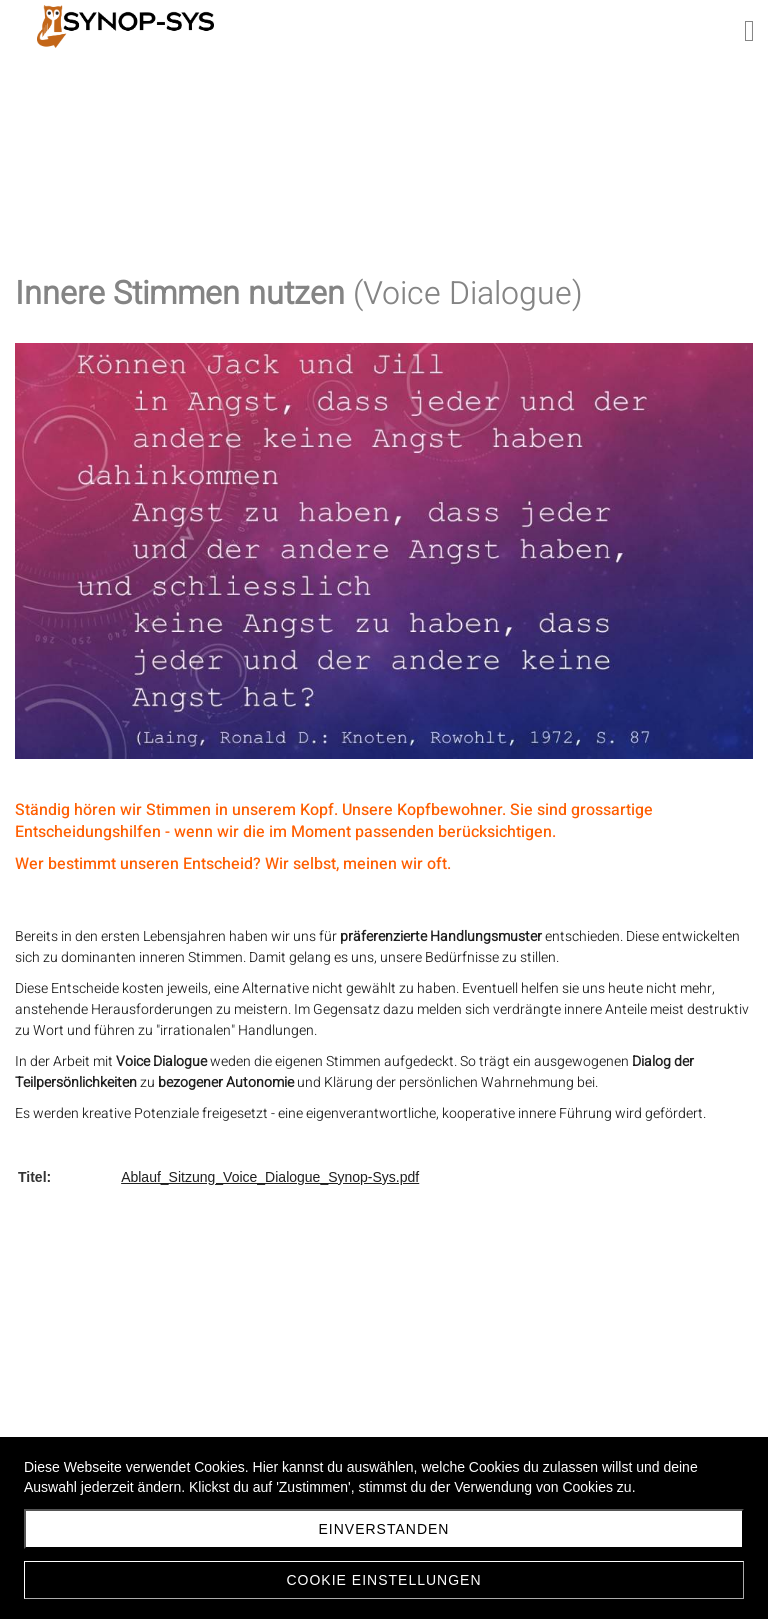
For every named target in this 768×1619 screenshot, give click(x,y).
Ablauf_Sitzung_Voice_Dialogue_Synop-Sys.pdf (270, 1177)
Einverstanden (384, 1529)
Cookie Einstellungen (383, 1580)
